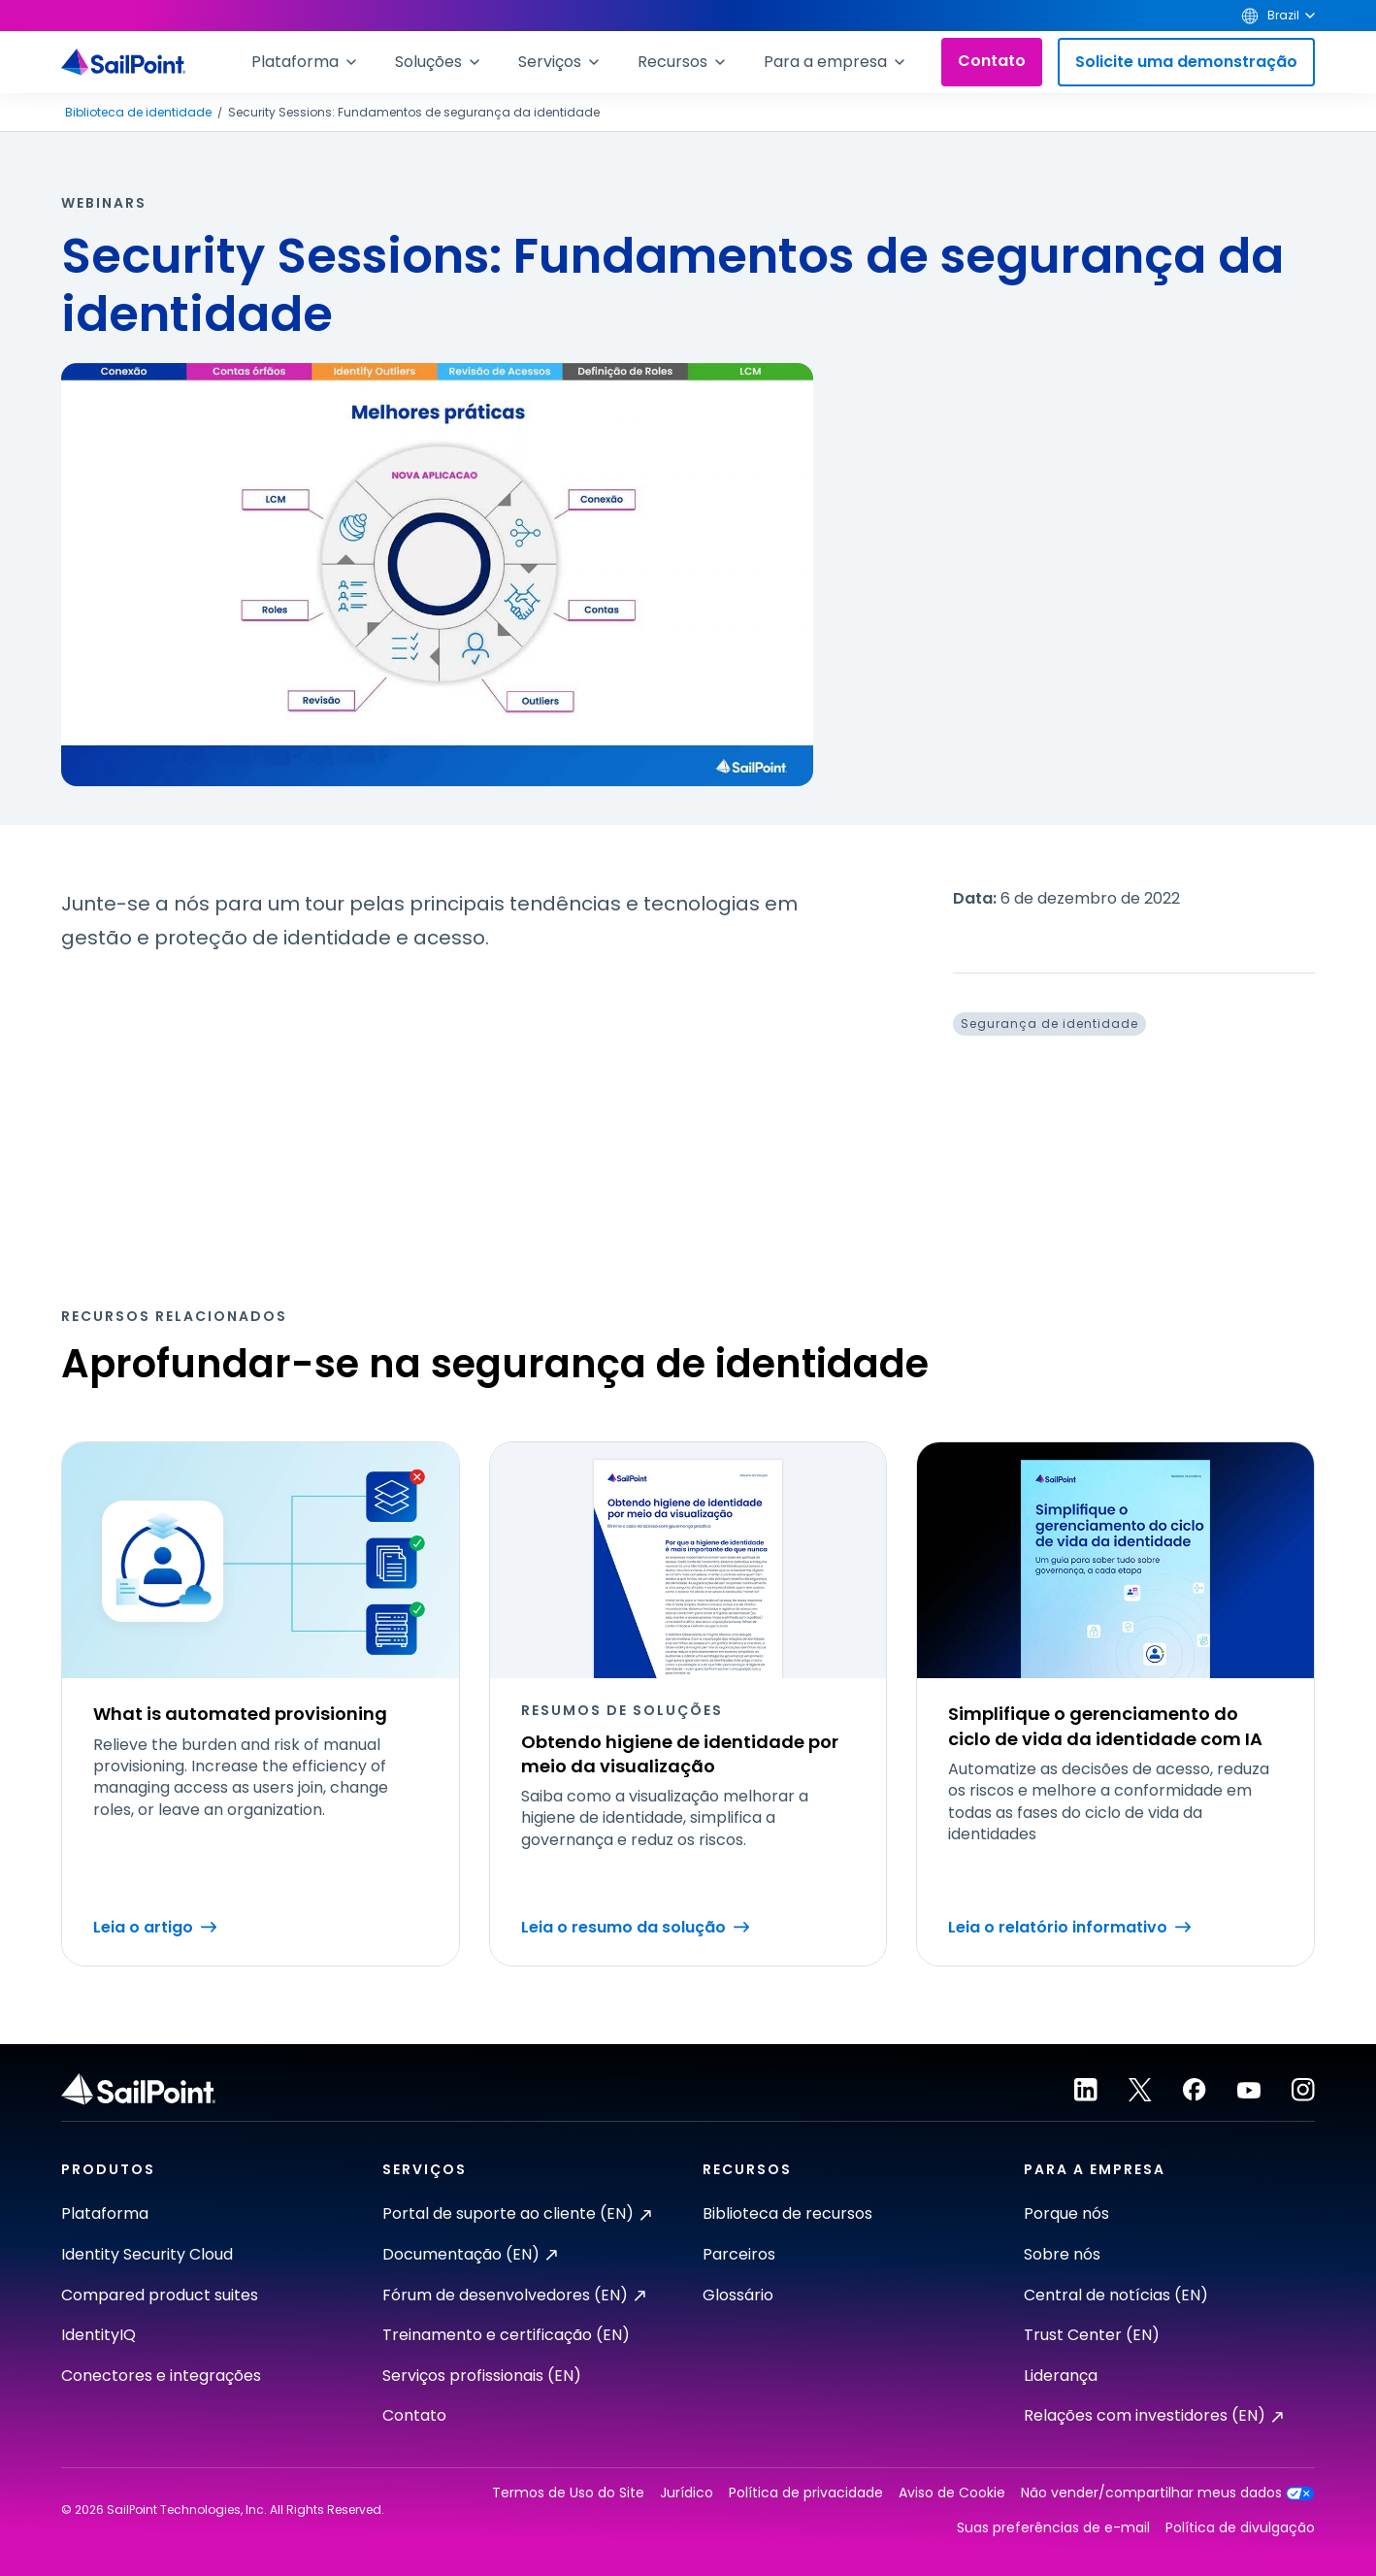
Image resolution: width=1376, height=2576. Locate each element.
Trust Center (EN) (1092, 2335)
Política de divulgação (1240, 2528)
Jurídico (686, 2493)
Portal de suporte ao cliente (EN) (516, 2213)
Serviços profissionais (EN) (481, 2375)
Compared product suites (159, 2295)
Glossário (738, 2295)
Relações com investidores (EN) (1153, 2415)
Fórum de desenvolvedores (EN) (513, 2295)
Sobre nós (1062, 2254)
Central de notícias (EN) (1116, 2295)
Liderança (1061, 2375)
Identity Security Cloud (147, 2254)
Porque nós (1066, 2213)
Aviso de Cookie (952, 2493)
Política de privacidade (806, 2493)
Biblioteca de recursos (787, 2213)
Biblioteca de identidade (138, 112)
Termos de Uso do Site (568, 2493)
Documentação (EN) (469, 2254)
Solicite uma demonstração (1186, 61)
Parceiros (739, 2254)
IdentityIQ (98, 2335)
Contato (992, 61)
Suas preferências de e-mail (1053, 2528)
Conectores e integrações (161, 2375)
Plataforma (104, 2213)
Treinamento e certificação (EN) (506, 2335)
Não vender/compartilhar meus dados (1168, 2493)
